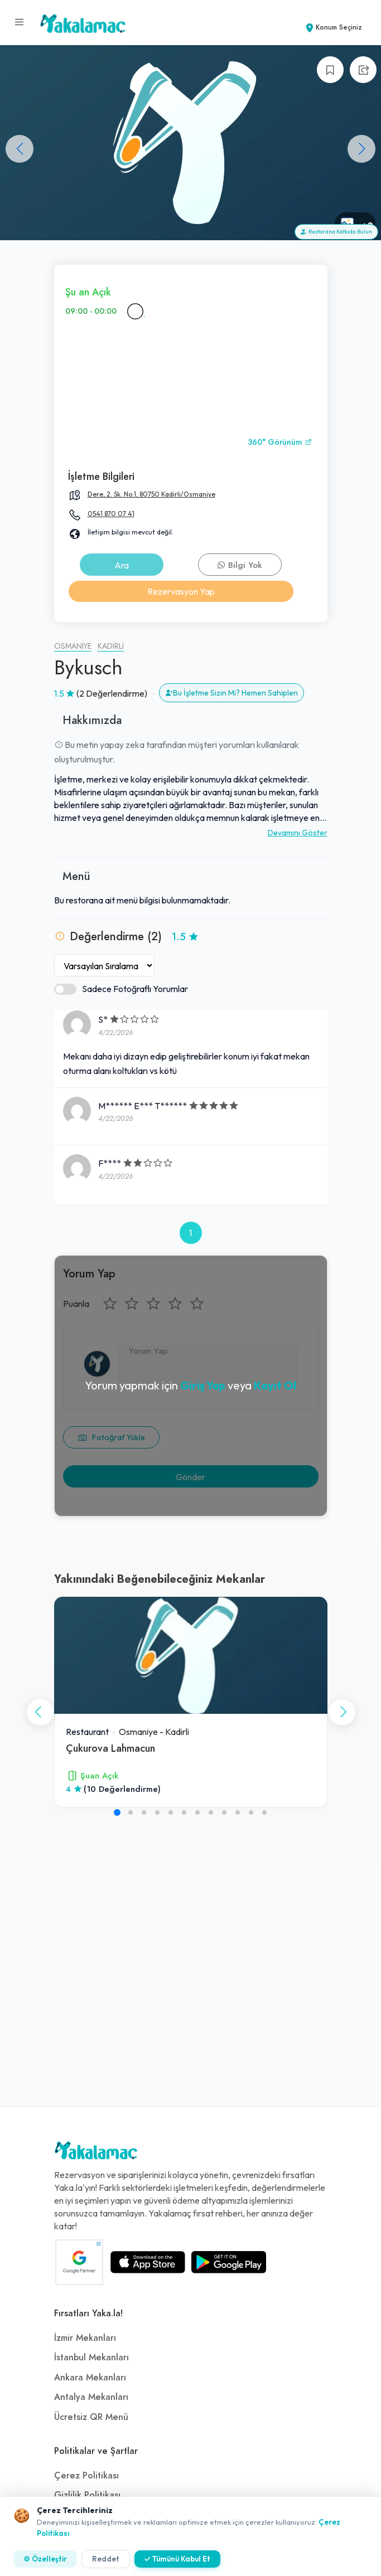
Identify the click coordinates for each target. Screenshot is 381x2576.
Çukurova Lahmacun (110, 1748)
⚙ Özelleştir (45, 2558)
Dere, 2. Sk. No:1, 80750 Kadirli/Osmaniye (151, 494)
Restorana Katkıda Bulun (336, 231)
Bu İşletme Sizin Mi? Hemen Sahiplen (231, 693)
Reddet (105, 2558)
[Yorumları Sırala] (104, 965)
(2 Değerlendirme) (111, 693)
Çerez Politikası (86, 2476)
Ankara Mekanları (90, 2377)
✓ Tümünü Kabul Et (177, 2558)
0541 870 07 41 (111, 513)
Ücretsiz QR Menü (91, 2417)
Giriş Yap (202, 1385)
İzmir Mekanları (85, 2338)
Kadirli (111, 646)
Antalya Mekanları (91, 2397)
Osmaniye (72, 646)
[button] (361, 149)
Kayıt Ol (275, 1385)
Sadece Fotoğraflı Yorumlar (121, 989)
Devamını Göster (297, 833)
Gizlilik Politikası (87, 2495)
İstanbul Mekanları (91, 2357)
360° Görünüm (280, 442)
